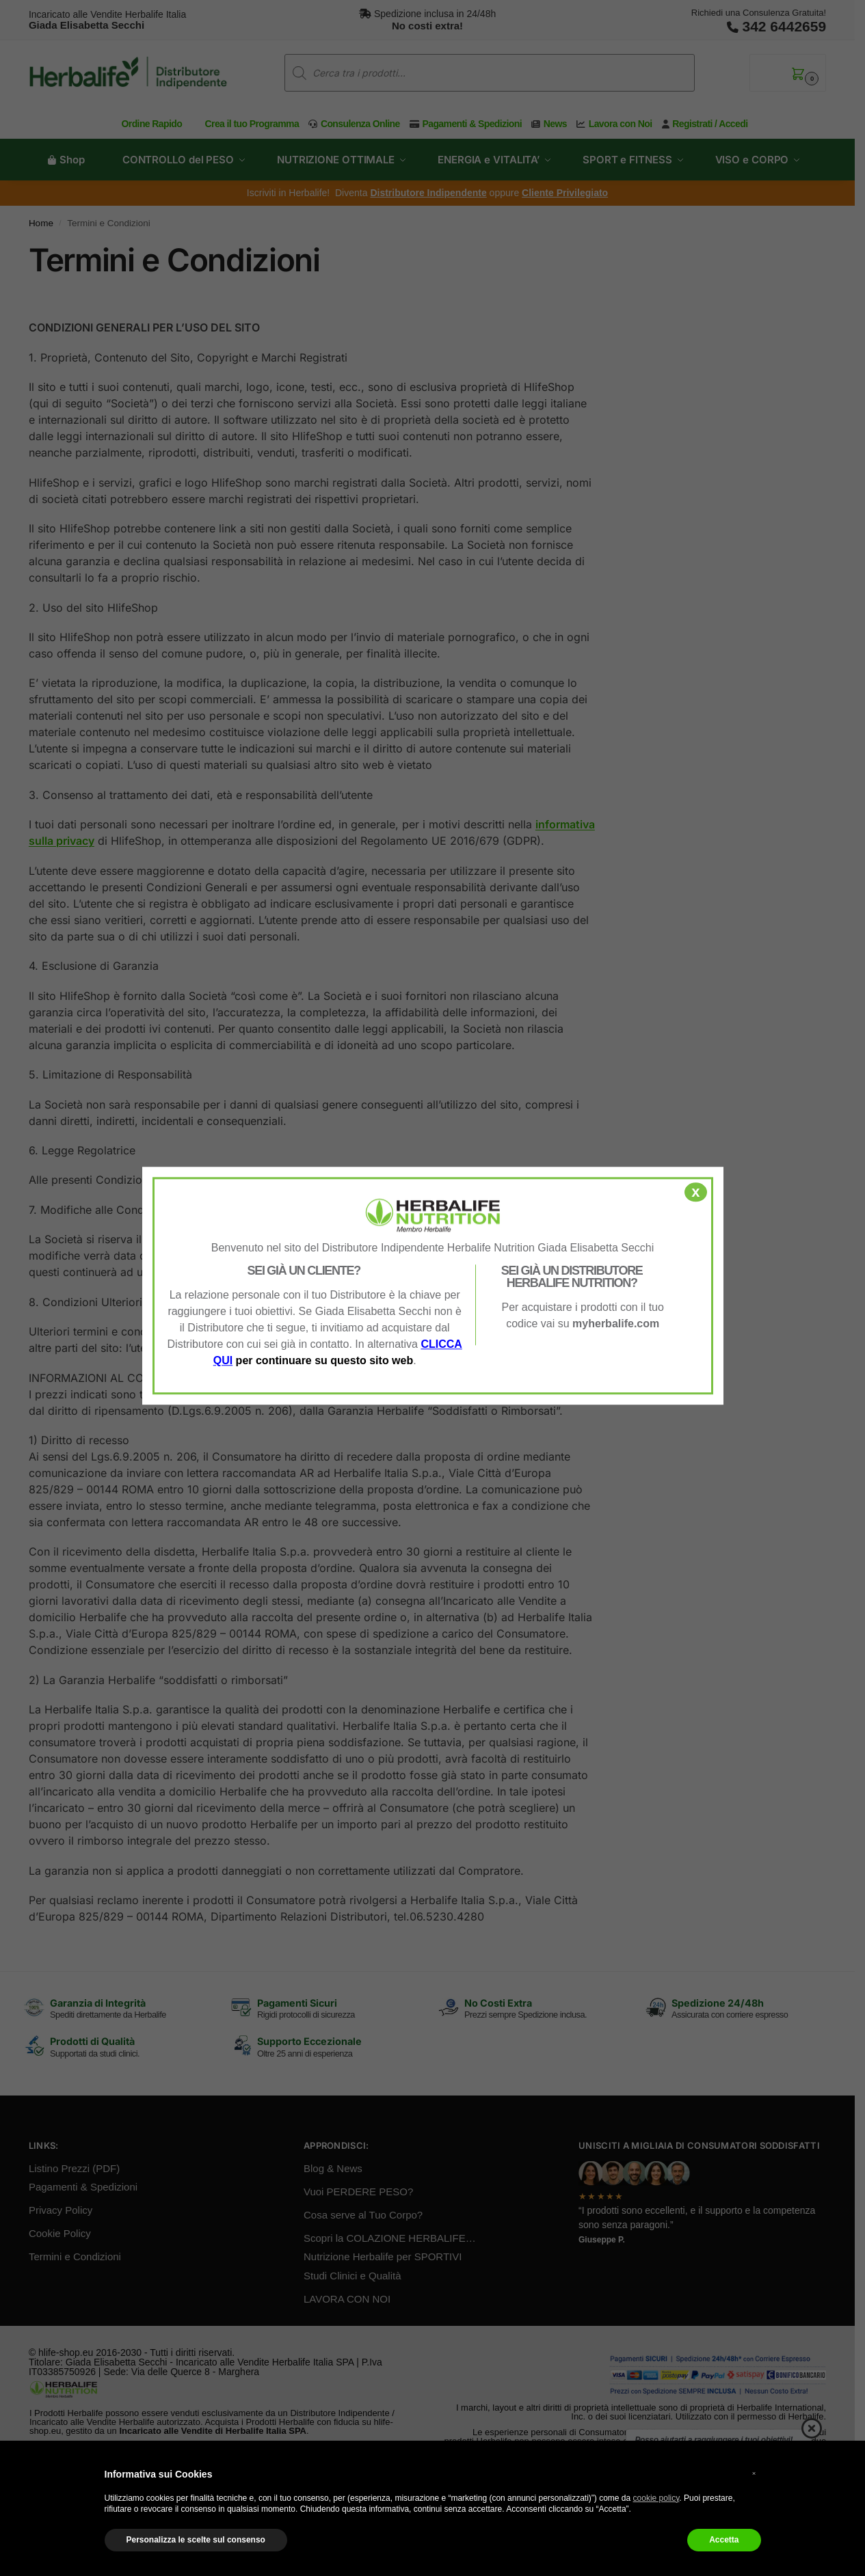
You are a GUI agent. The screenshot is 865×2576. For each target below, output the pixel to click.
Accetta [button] (723, 2540)
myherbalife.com (615, 1323)
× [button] (754, 2473)
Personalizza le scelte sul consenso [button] (196, 2540)
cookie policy (656, 2498)
